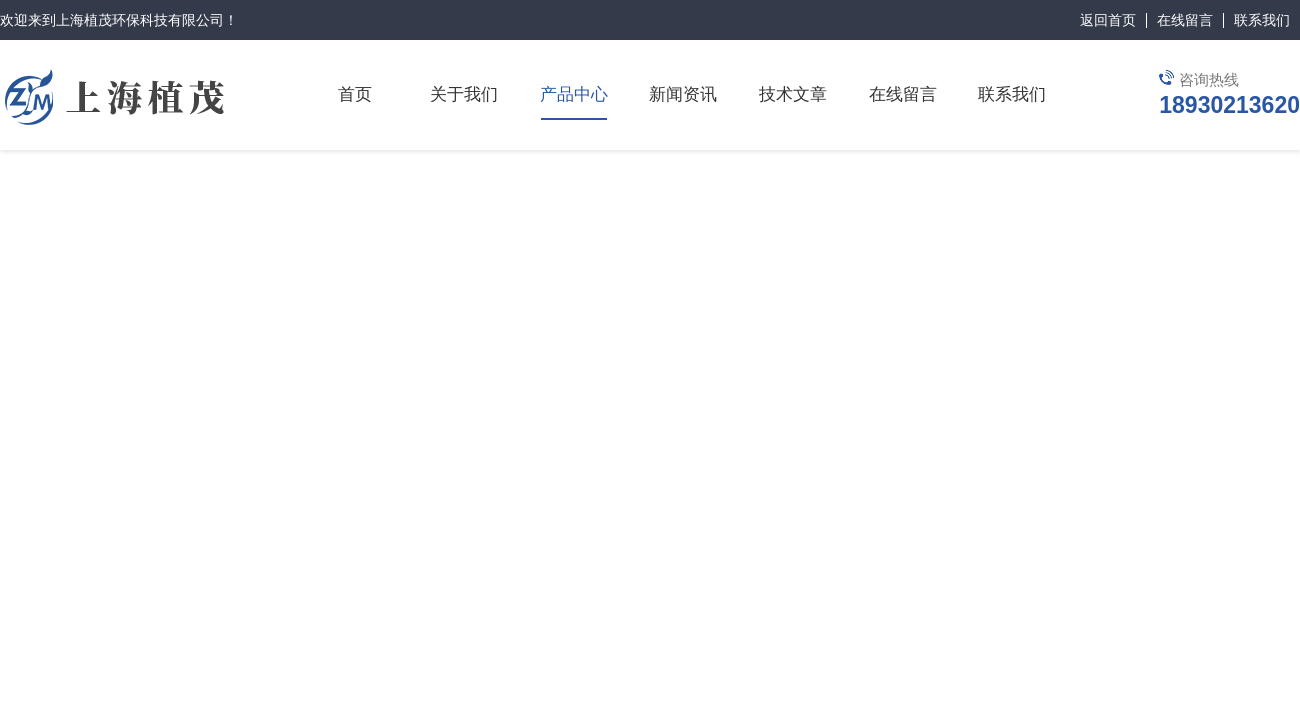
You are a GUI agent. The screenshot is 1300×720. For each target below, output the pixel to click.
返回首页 (1108, 20)
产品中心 (574, 94)
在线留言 (1185, 20)
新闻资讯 (683, 94)
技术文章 (793, 94)
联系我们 (1262, 20)
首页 (355, 94)
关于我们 (464, 94)
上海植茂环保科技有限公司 (140, 20)
